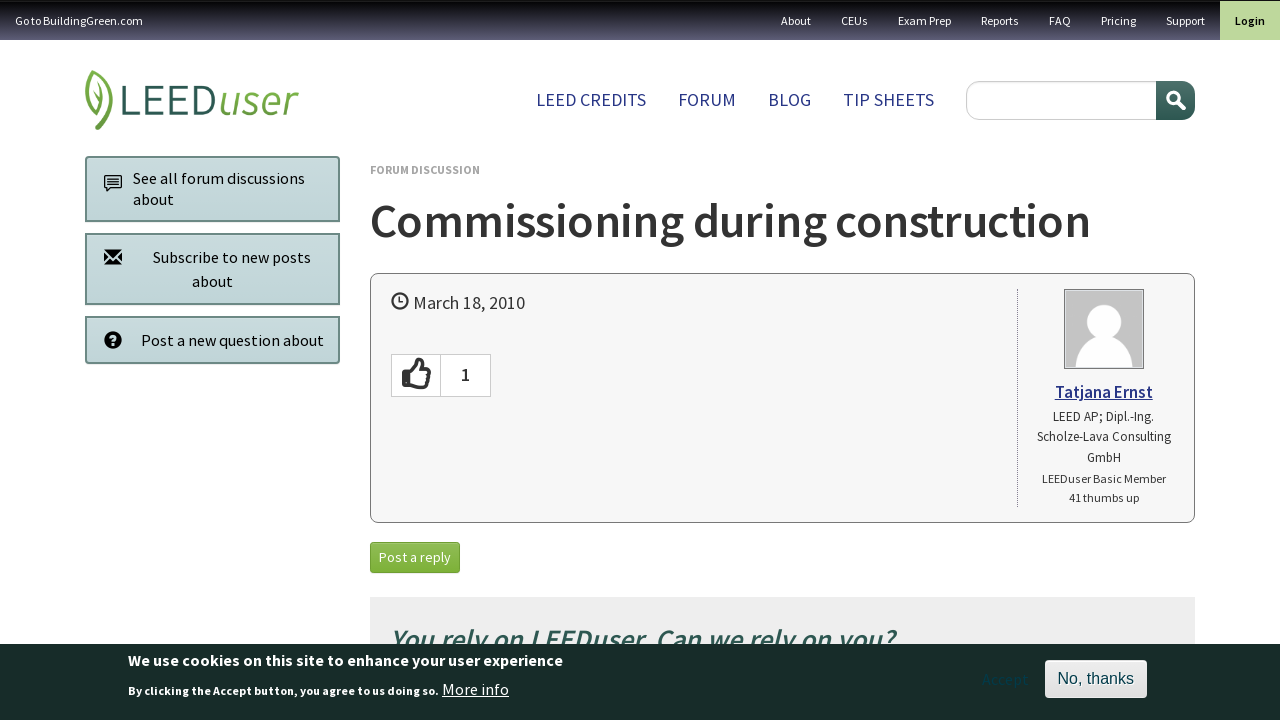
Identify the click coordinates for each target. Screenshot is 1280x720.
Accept (1005, 685)
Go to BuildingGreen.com (79, 20)
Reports (1000, 20)
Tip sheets (888, 99)
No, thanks (1096, 684)
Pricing (1118, 20)
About (796, 20)
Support (1185, 20)
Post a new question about (208, 339)
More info (475, 694)
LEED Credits (591, 99)
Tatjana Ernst (1104, 392)
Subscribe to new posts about (202, 268)
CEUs (854, 20)
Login (1250, 20)
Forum (707, 99)
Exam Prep (924, 20)
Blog (789, 99)
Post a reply (415, 557)
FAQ (1060, 20)
